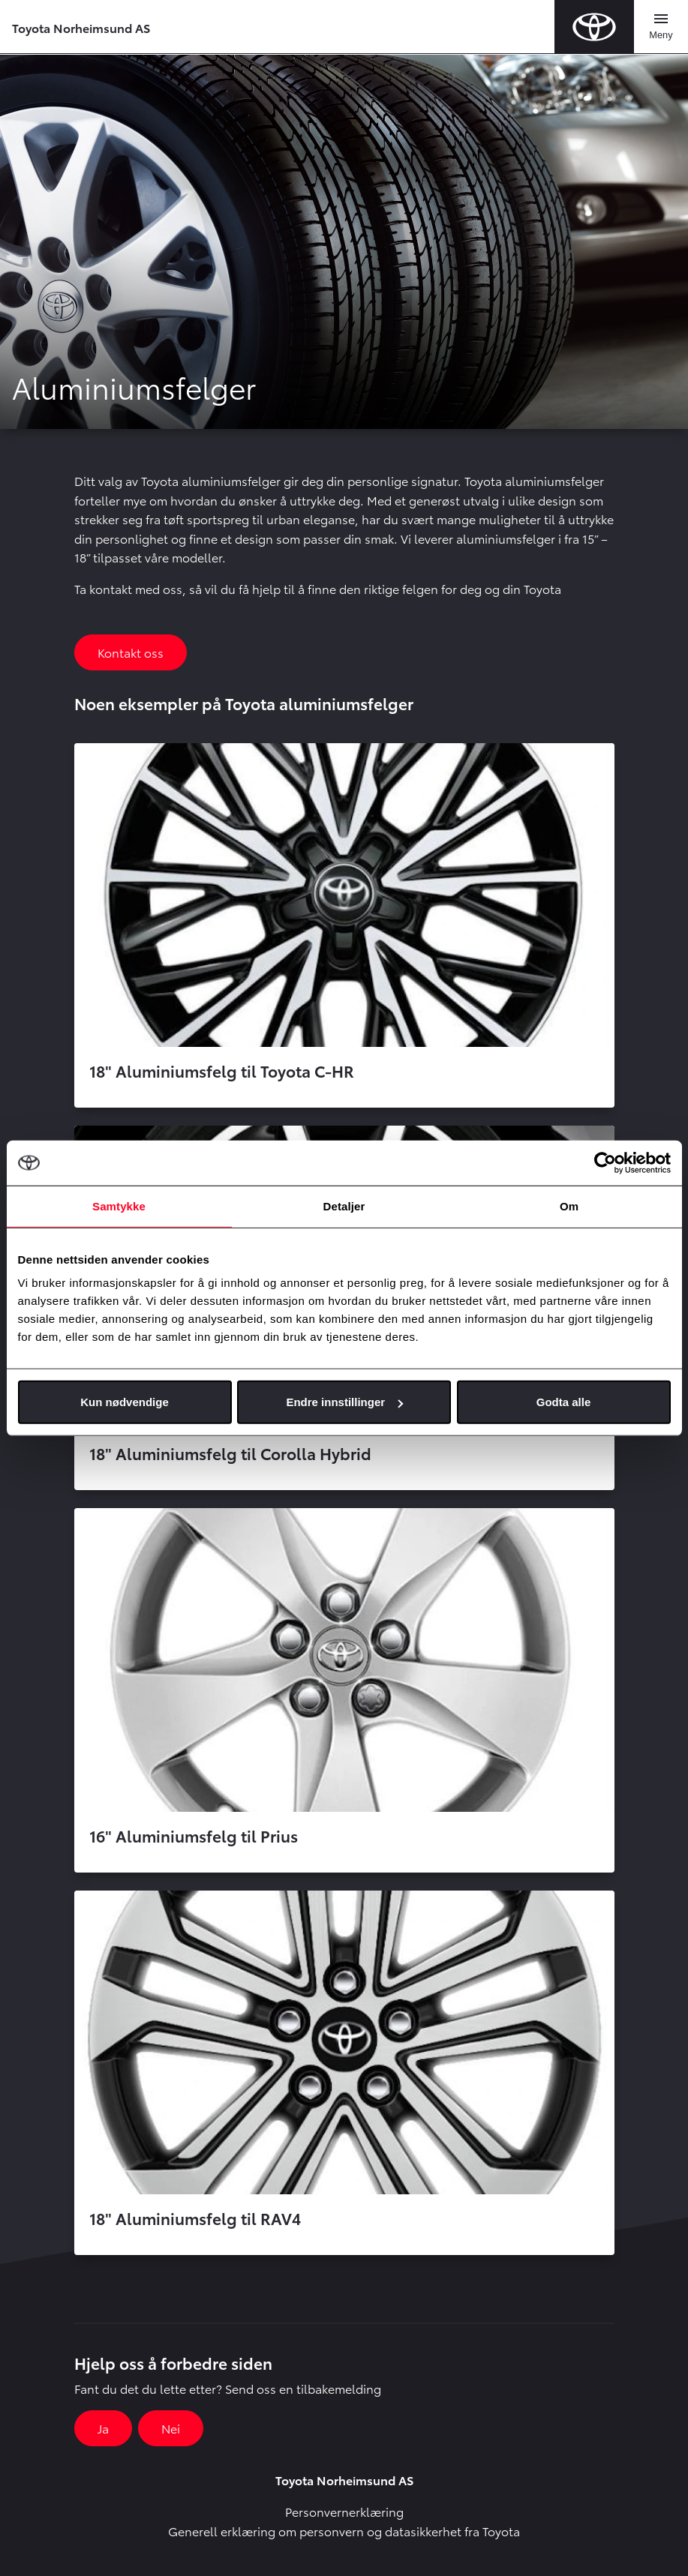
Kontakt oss (131, 652)
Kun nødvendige (124, 1402)
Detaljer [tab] (344, 1205)
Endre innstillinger (344, 1402)
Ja (103, 2428)
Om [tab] (569, 1205)
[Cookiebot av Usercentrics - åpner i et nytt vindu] (605, 1162)
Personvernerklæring (344, 2511)
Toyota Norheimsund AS (81, 27)
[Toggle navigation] (661, 27)
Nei (170, 2428)
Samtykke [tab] (119, 1205)
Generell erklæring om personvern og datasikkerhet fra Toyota (344, 2530)
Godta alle (563, 1402)
